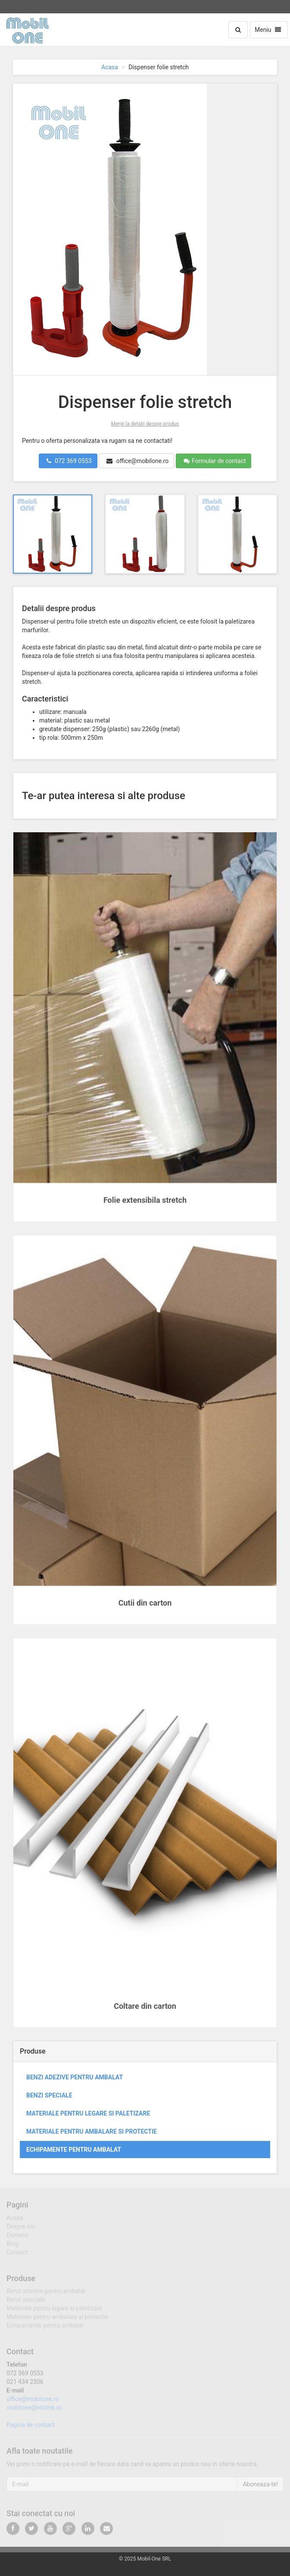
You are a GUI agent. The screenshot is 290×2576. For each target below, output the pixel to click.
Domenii (17, 2237)
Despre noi (20, 2229)
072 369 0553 (69, 460)
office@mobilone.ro (137, 460)
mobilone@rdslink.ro (34, 2410)
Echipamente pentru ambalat (73, 2149)
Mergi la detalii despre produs (145, 424)
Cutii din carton (145, 1602)
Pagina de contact (30, 2427)
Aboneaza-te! (260, 2486)
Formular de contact (215, 460)
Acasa (109, 67)
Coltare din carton (145, 2006)
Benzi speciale (49, 2095)
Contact (17, 2255)
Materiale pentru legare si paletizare (88, 2113)
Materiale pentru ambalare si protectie (91, 2131)
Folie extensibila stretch (145, 1200)
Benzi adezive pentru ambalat (74, 2077)
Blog (12, 2246)
